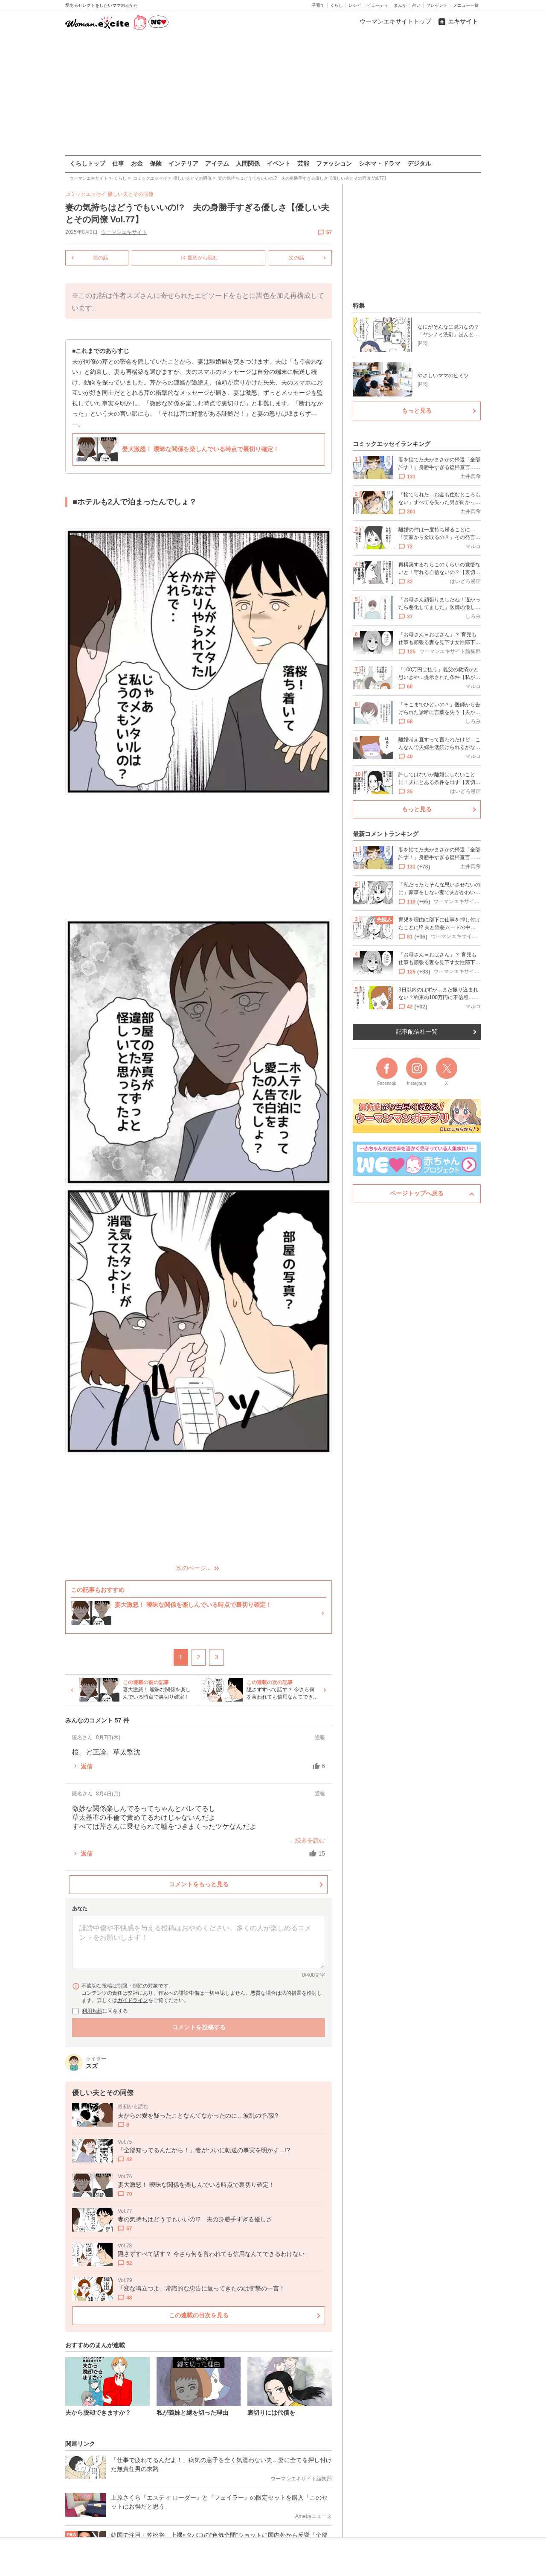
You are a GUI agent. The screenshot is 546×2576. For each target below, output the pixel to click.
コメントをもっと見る (198, 1884)
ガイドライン (132, 2000)
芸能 (303, 163)
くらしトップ (87, 163)
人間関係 (248, 163)
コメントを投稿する (198, 2027)
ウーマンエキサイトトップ (395, 21)
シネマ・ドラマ (380, 163)
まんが (400, 5)
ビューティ (377, 5)
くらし (336, 5)
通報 (320, 1737)
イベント (278, 163)
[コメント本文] (198, 1941)
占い (416, 5)
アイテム (217, 163)
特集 (359, 306)
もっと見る (417, 410)
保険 (156, 163)
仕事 (118, 163)
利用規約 (92, 2011)
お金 (137, 163)
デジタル (419, 163)
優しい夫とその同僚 (130, 194)
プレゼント (436, 5)
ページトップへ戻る (417, 1193)
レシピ (355, 5)
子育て (318, 5)
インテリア (183, 163)
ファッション (334, 163)
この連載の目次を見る (198, 2314)
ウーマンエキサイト (124, 232)
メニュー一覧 (466, 5)
